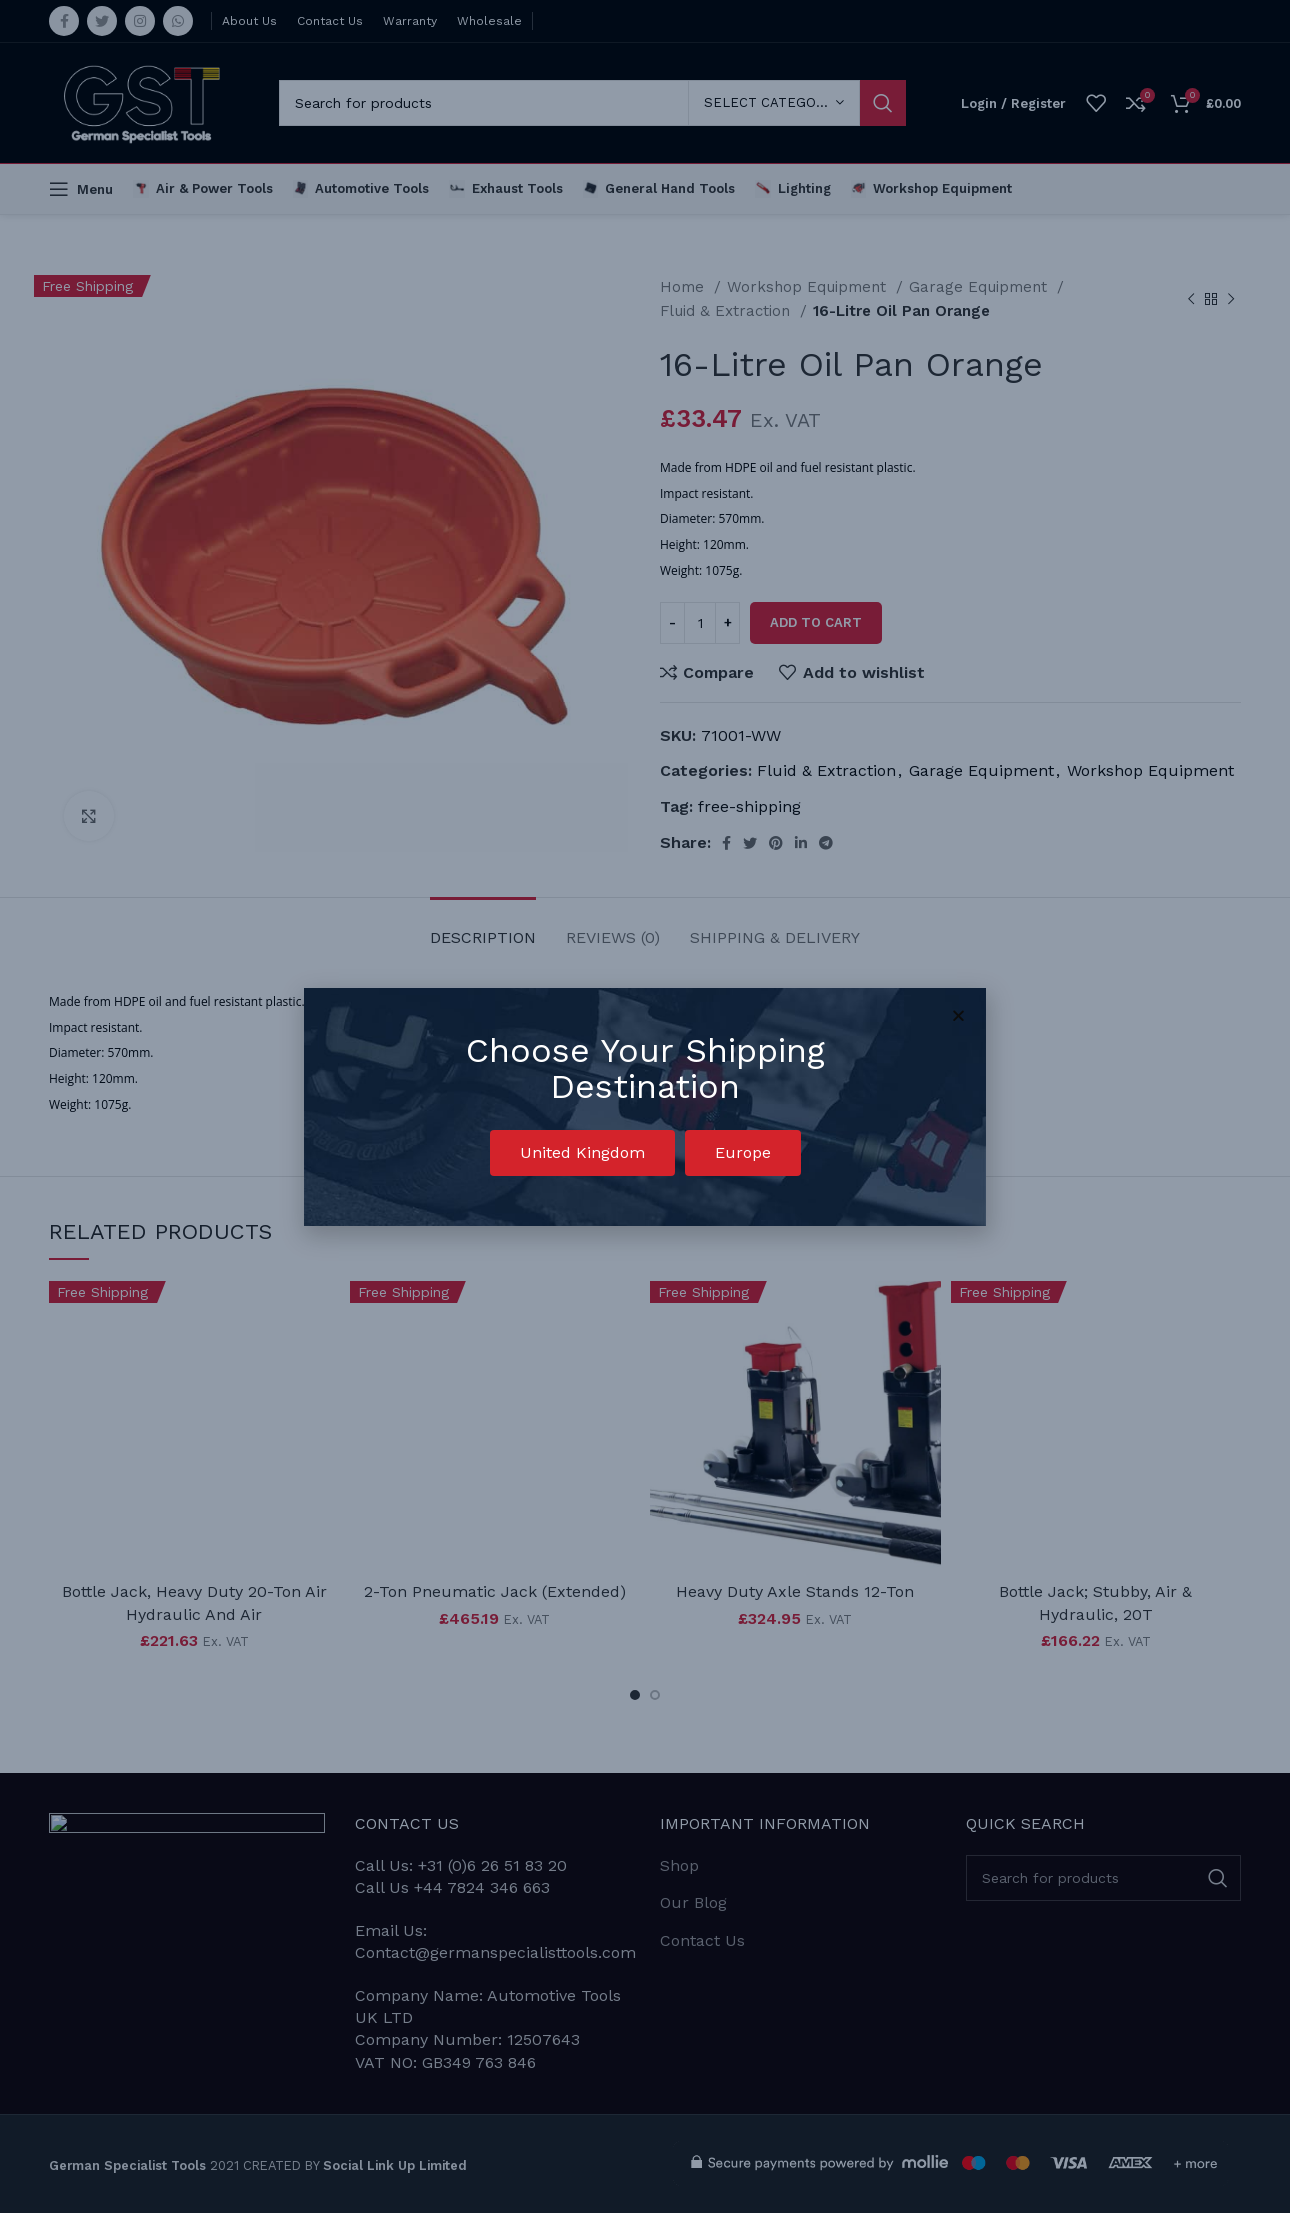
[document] (645, 1106)
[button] (582, 1153)
